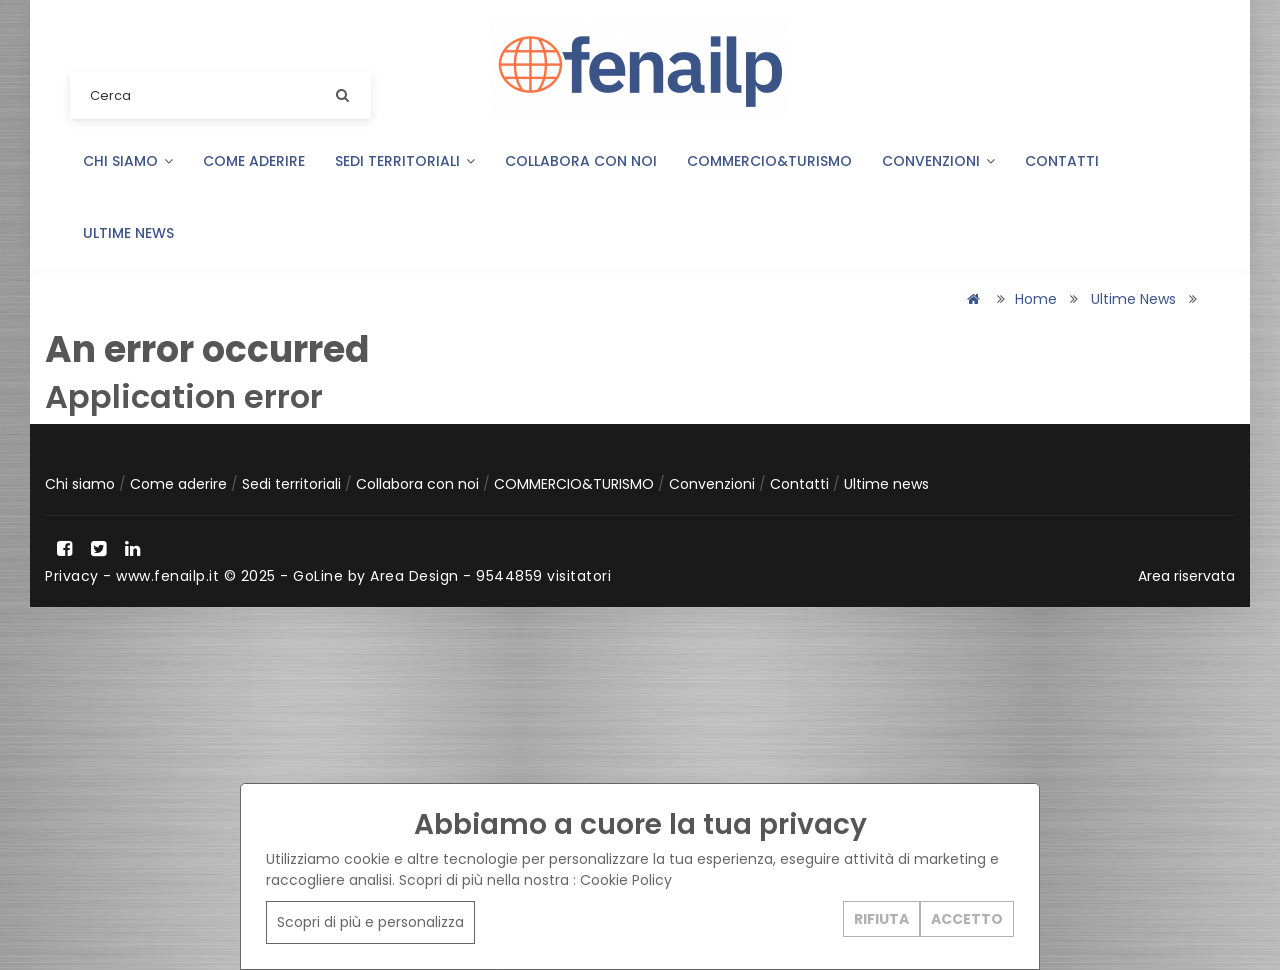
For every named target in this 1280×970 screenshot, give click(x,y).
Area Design (414, 576)
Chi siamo (128, 161)
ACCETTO (967, 919)
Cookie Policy (626, 880)
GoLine (318, 576)
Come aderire (254, 161)
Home (1036, 299)
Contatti (1062, 161)
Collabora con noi (581, 161)
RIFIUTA (881, 919)
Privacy (72, 576)
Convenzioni (938, 161)
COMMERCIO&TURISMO (769, 161)
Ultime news (128, 233)
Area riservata (1186, 576)
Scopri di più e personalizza (370, 922)
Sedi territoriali (405, 161)
